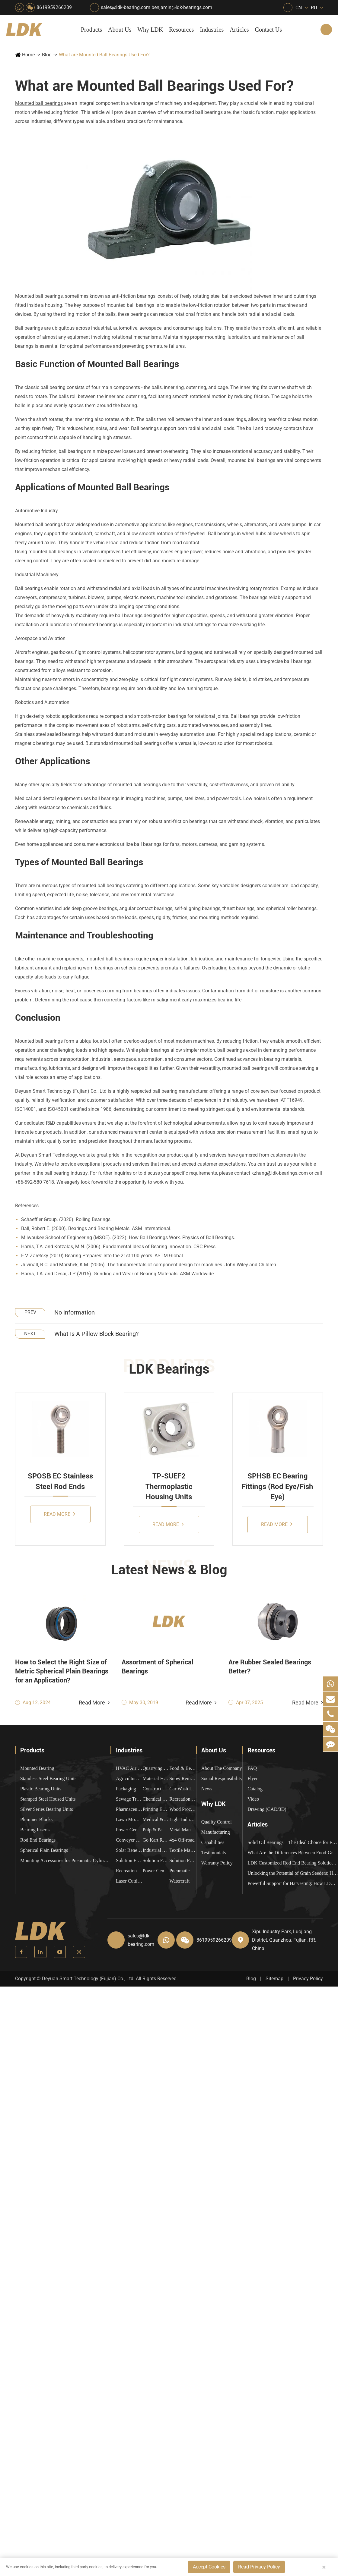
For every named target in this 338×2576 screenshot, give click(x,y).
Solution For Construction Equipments (182, 1860)
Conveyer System (129, 1839)
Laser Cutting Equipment (129, 1880)
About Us (119, 29)
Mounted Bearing (37, 1768)
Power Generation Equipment (129, 1829)
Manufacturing (215, 1832)
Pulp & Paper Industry (156, 1829)
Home (28, 55)
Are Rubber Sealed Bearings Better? (269, 1666)
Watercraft (179, 1880)
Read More (59, 1514)
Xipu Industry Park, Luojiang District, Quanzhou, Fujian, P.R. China (284, 1940)
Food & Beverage (182, 1768)
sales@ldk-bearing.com (125, 7)
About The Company (221, 1768)
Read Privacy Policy (259, 2567)
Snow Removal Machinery (182, 1778)
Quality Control (216, 1821)
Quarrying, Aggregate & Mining (156, 1768)
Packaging (126, 1788)
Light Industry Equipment (182, 1819)
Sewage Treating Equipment (129, 1799)
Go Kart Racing (156, 1839)
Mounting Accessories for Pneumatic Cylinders (65, 1860)
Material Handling (156, 1778)
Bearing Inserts (34, 1829)
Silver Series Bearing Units (46, 1809)
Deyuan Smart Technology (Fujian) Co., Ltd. (88, 1978)
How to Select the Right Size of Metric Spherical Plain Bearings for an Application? (61, 1671)
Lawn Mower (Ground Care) (129, 1819)
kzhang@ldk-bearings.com (279, 1173)
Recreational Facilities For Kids (182, 1799)
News (206, 1788)
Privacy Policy (308, 1978)
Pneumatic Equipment (182, 1870)
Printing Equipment (156, 1809)
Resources (181, 29)
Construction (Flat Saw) (156, 1788)
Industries (212, 29)
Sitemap (274, 1978)
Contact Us (268, 29)
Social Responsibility (221, 1778)
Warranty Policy (217, 1862)
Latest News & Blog (169, 1570)
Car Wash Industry (182, 1788)
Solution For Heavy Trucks (129, 1860)
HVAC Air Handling (129, 1768)
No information (74, 1312)
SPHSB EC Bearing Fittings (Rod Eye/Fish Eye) (277, 1486)
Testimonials (213, 1852)
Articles (239, 29)
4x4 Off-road (182, 1839)
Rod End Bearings (38, 1839)
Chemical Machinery (156, 1799)
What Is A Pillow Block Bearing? (96, 1333)
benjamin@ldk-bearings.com (181, 7)
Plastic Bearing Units (40, 1788)
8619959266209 (54, 7)
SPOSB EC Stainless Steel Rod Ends (60, 1481)
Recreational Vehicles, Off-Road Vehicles (129, 1870)
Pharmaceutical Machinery (129, 1809)
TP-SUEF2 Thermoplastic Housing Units (168, 1486)
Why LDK (150, 29)
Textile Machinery (182, 1850)
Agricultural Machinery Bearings (129, 1778)
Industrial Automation (156, 1850)
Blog (47, 55)
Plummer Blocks (36, 1819)
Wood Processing (182, 1809)
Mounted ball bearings (39, 103)
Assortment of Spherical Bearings (157, 1666)
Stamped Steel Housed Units (48, 1799)
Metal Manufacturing (182, 1829)
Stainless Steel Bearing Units (48, 1778)
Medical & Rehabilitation (156, 1819)
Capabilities (212, 1842)
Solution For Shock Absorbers (156, 1860)
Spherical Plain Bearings (44, 1850)
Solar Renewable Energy (129, 1850)
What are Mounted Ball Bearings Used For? (104, 55)
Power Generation (156, 1870)
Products (91, 29)
